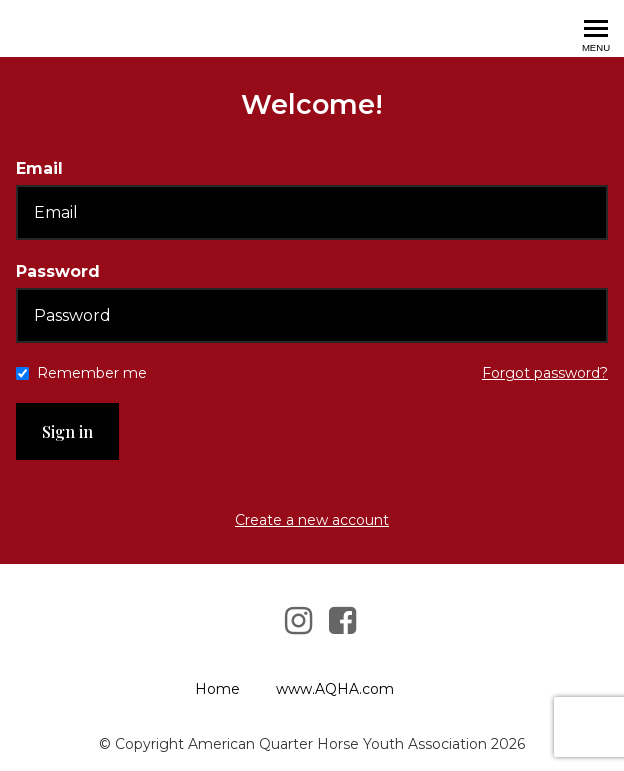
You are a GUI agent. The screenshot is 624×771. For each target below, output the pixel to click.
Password (58, 271)
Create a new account (312, 520)
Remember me (92, 373)
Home (217, 689)
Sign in (67, 431)
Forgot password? (545, 373)
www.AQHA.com (335, 689)
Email (39, 168)
